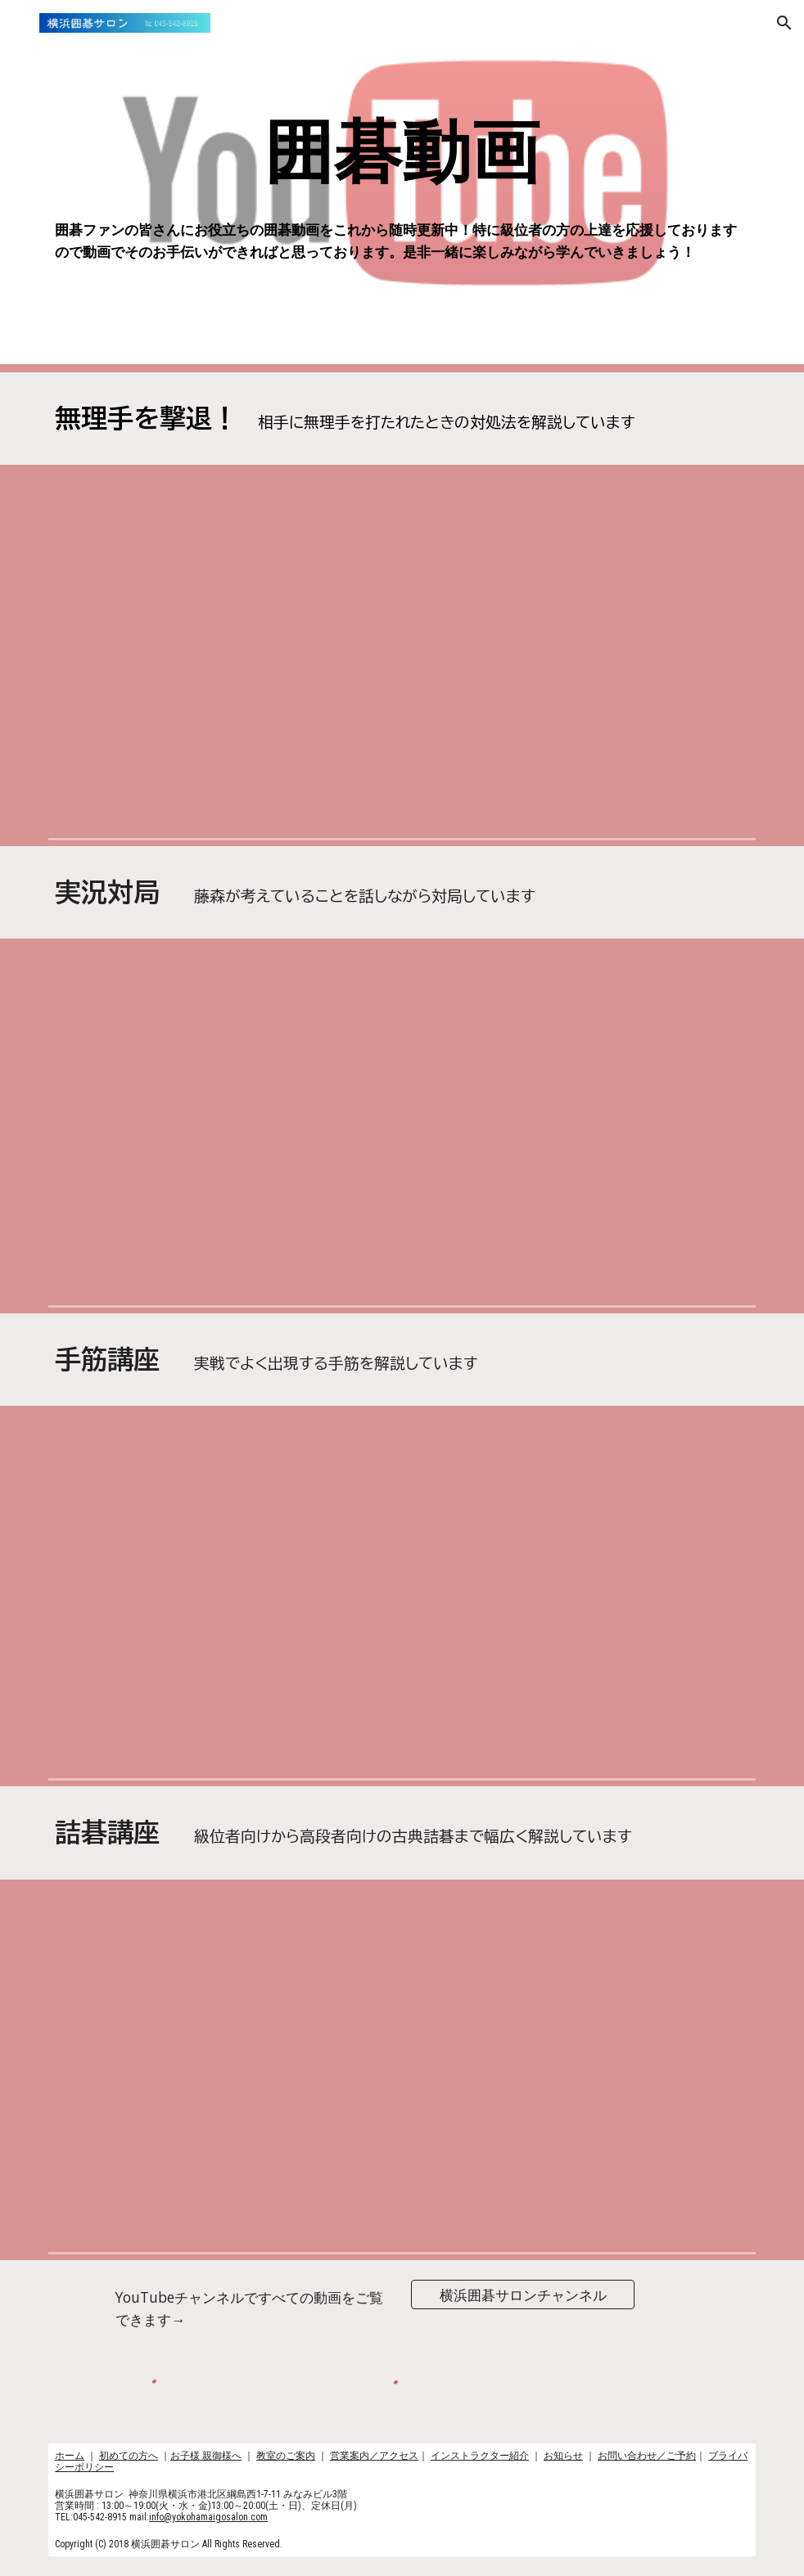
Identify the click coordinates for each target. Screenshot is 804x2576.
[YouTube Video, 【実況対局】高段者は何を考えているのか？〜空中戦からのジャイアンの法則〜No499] (401, 1034)
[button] (19, 22)
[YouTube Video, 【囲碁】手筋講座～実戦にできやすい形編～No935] (644, 1676)
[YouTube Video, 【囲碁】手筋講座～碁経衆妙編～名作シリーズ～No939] (401, 1676)
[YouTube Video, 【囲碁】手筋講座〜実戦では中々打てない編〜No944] (644, 1504)
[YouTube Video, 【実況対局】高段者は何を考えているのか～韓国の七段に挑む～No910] (160, 1202)
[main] (402, 152)
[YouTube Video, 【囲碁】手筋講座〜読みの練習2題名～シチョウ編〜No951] (401, 1504)
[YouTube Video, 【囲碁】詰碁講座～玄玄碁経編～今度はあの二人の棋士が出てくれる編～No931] (644, 1978)
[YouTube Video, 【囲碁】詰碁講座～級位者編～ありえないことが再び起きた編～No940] (401, 1978)
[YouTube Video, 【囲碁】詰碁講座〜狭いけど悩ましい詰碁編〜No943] (160, 2149)
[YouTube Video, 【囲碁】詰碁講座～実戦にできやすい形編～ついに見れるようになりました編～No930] (644, 2149)
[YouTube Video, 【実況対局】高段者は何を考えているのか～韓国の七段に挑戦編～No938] (644, 1034)
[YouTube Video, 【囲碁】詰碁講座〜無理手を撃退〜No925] (160, 733)
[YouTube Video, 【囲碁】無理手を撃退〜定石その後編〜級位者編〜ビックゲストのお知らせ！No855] (401, 734)
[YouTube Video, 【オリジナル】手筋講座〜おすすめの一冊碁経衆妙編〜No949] (160, 1676)
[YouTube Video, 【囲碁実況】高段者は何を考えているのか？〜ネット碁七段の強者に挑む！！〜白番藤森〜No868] (401, 1202)
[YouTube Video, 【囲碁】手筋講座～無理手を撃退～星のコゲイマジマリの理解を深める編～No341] (401, 562)
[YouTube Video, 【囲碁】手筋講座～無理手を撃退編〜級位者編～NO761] (644, 734)
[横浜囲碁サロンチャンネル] (523, 2295)
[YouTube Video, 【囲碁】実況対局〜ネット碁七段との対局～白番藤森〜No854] (644, 1202)
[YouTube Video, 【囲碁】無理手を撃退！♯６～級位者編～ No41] (644, 562)
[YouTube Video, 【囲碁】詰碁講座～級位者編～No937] (401, 2149)
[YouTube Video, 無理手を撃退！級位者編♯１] (160, 560)
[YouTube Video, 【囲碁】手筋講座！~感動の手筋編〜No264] (160, 1504)
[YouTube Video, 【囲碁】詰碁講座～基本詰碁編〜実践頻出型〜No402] (160, 1978)
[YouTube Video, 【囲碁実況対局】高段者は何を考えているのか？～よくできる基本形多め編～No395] (160, 1034)
